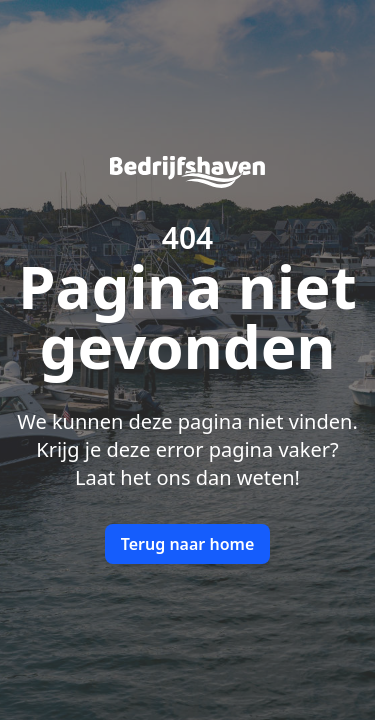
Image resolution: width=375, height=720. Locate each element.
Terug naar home (188, 544)
